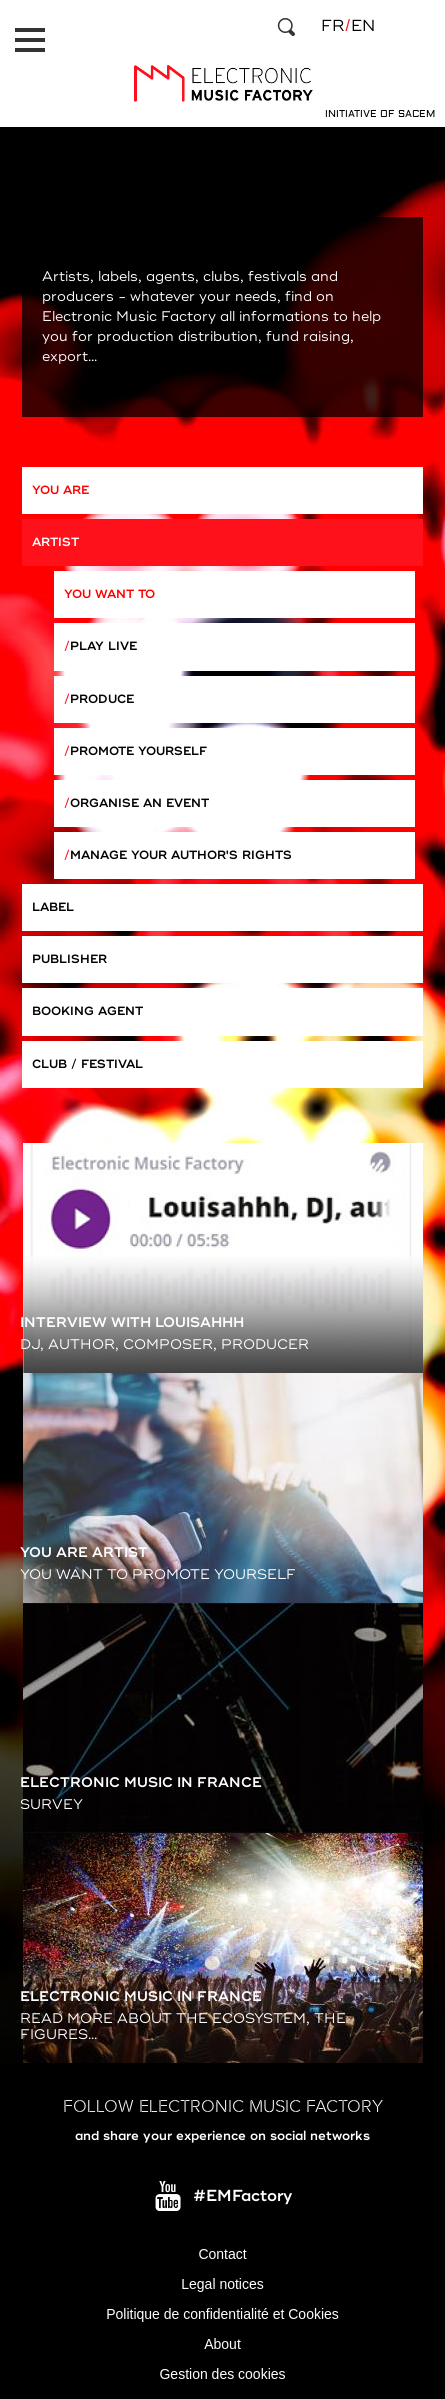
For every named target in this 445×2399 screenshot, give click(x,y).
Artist (55, 542)
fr (332, 26)
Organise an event (139, 803)
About (222, 2344)
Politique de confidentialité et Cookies (222, 2314)
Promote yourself (138, 751)
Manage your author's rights (181, 855)
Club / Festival (87, 1064)
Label (53, 907)
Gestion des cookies (222, 2374)
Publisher (69, 959)
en (363, 26)
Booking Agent (87, 1011)
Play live (103, 646)
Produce (102, 699)
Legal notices (222, 2284)
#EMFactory (242, 2196)
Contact (222, 2254)
